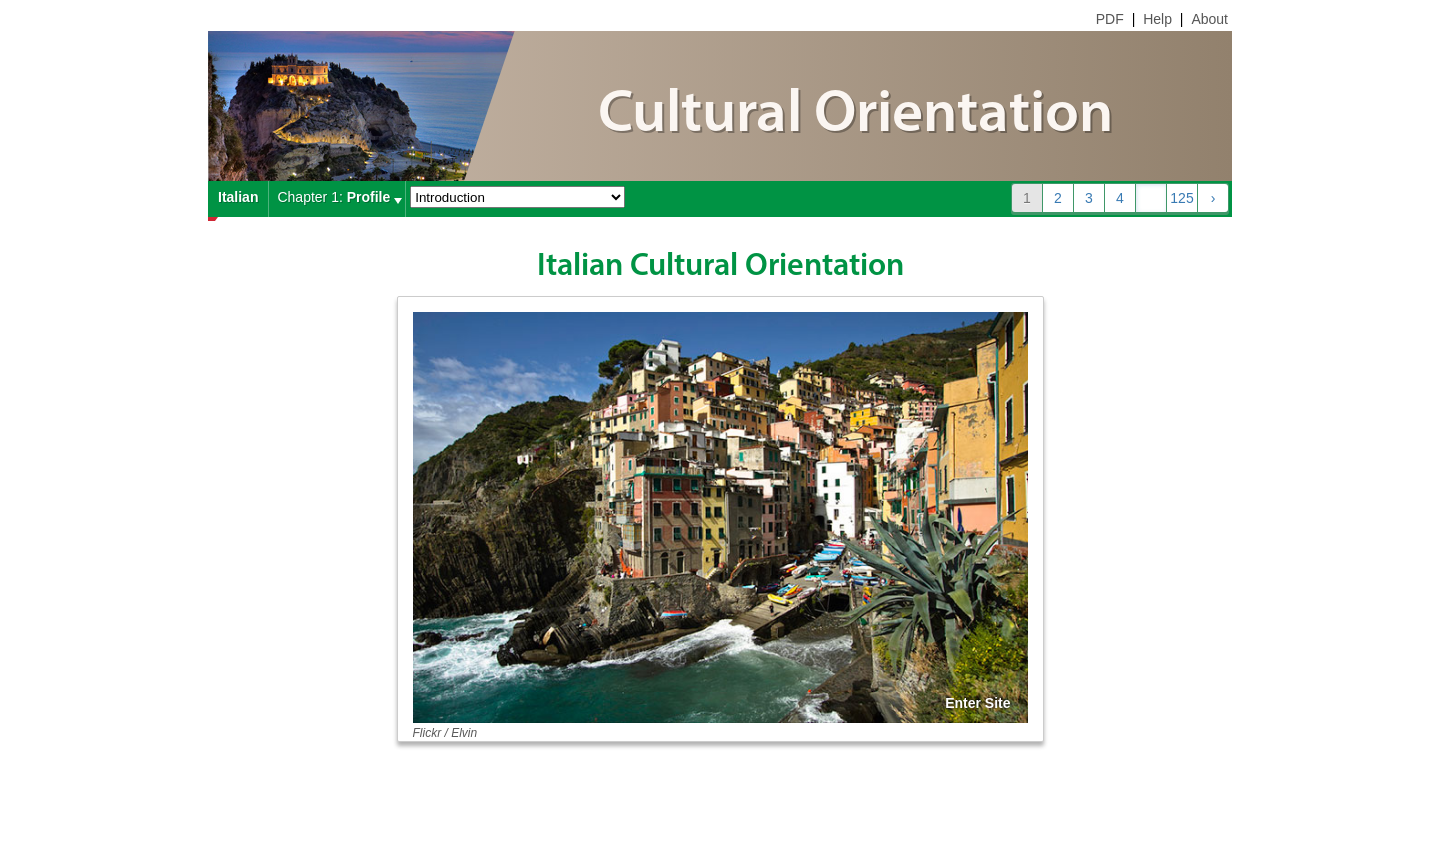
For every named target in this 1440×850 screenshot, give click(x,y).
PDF (1110, 19)
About (1209, 19)
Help (1157, 19)
